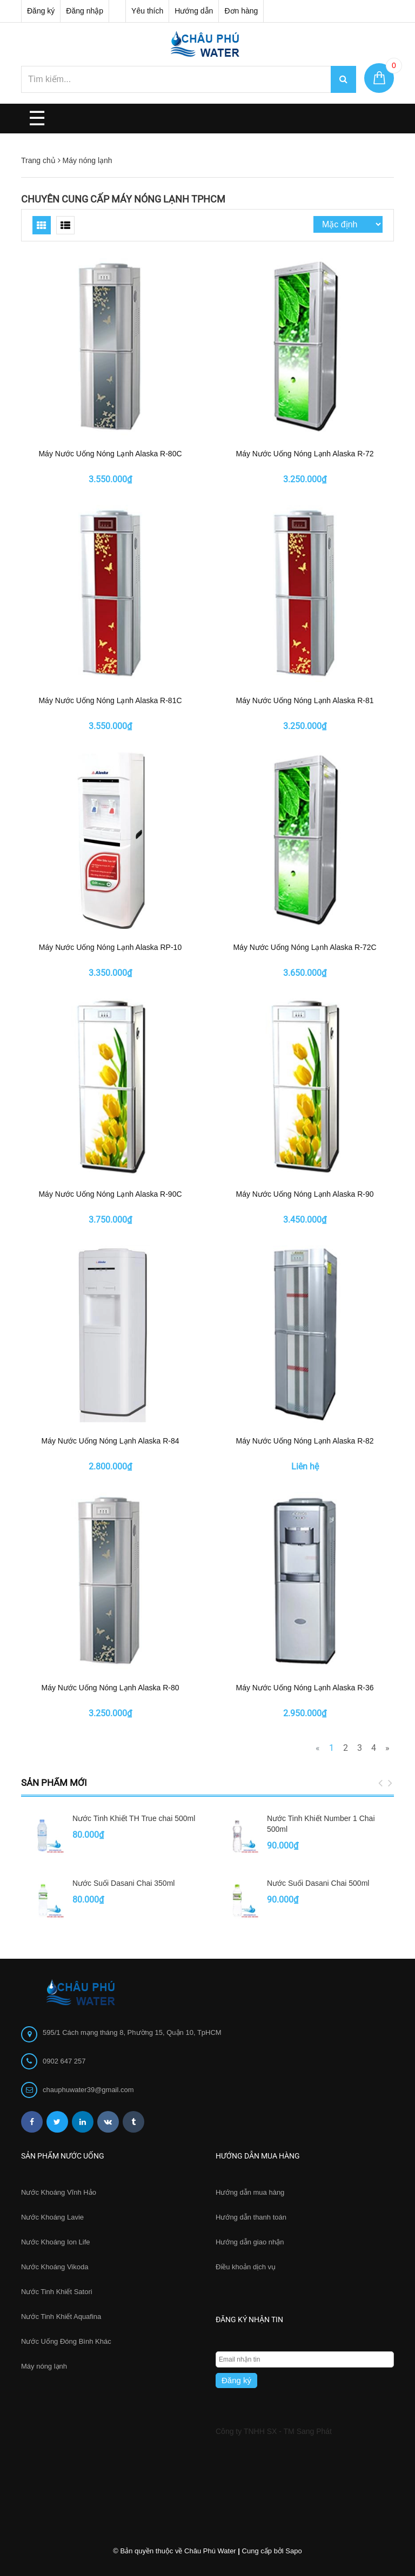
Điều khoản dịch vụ (246, 2267)
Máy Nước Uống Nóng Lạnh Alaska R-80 (110, 1687)
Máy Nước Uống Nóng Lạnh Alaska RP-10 (110, 947)
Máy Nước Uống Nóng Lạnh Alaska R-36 (305, 1687)
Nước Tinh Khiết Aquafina (61, 2316)
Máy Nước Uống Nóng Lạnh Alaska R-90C (110, 1194)
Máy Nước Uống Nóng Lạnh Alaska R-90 (305, 1194)
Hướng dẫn (194, 10)
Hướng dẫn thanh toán (251, 2217)
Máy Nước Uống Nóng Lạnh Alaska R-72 (305, 453)
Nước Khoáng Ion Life (55, 2242)
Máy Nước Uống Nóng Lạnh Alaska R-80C (110, 453)
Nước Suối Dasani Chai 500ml (318, 1883)
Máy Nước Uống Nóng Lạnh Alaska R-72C (304, 947)
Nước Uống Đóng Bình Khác (66, 2341)
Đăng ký (41, 10)
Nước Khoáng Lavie (52, 2217)
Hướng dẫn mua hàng (250, 2192)
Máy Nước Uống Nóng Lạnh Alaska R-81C (110, 700)
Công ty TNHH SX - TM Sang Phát (274, 2431)
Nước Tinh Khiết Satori (56, 2292)
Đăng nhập (84, 10)
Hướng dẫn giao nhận (250, 2242)
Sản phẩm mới (54, 1782)
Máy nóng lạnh (44, 2366)
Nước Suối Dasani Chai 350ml (123, 1883)
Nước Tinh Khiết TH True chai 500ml (133, 1818)
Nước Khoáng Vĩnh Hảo (58, 2192)
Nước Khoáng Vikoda (54, 2267)
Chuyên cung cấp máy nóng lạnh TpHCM (123, 199)
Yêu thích (147, 10)
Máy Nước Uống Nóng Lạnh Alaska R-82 (305, 1441)
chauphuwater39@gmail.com (88, 2090)
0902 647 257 (64, 2061)
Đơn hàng (241, 10)
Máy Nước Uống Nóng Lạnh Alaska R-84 (110, 1441)
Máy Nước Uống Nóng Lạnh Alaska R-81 (305, 700)
